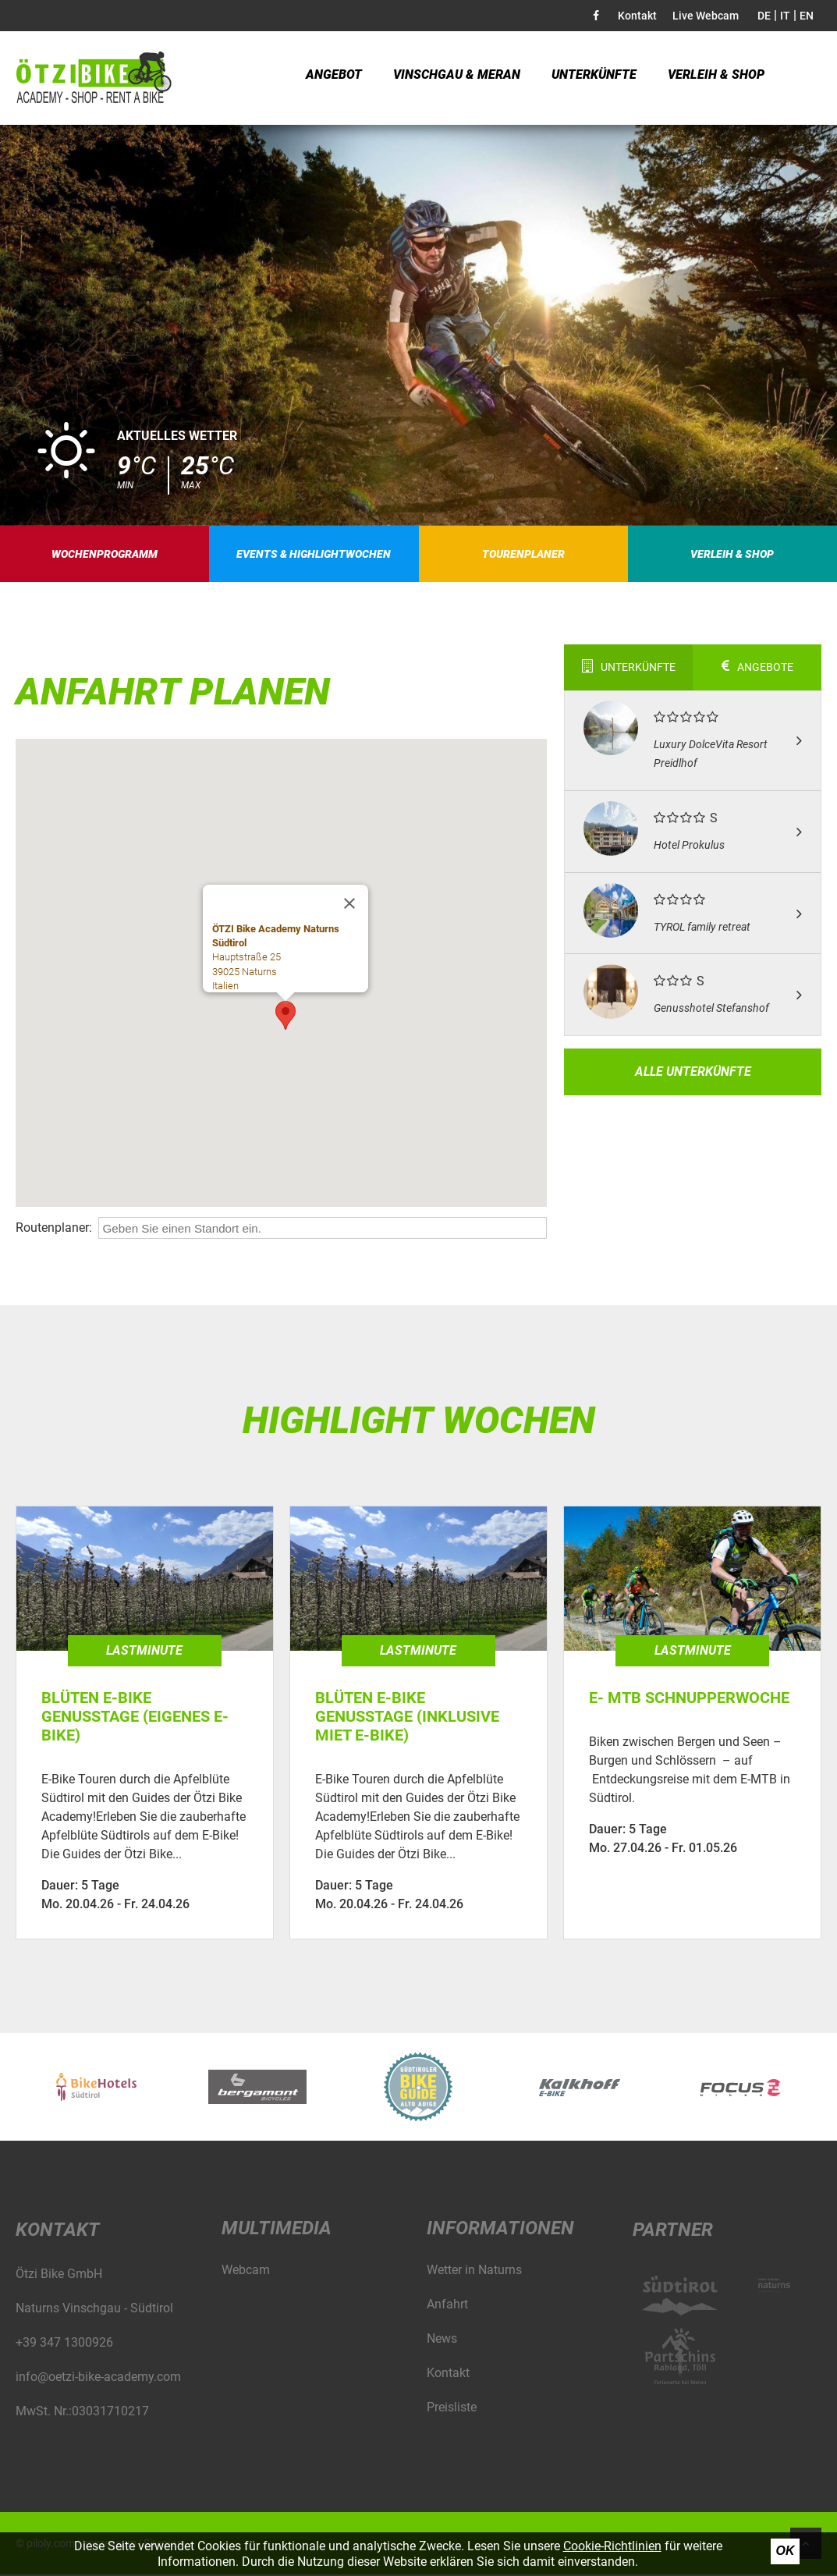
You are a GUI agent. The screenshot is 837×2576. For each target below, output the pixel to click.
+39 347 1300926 (64, 2343)
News (442, 2340)
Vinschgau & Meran (456, 77)
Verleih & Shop (716, 77)
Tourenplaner (523, 554)
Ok (785, 2550)
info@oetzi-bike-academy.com (98, 2378)
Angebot (334, 77)
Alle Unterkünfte (693, 1073)
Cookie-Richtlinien (612, 2546)
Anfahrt (447, 2305)
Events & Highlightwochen (314, 554)
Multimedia (277, 2229)
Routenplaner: (54, 1229)
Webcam (246, 2271)
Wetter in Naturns (474, 2271)
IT (785, 15)
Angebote (757, 669)
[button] (285, 1017)
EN (807, 15)
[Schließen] (349, 905)
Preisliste (452, 2408)
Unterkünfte (594, 77)
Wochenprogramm (104, 554)
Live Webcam (705, 15)
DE (764, 15)
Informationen (500, 2229)
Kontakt (637, 15)
